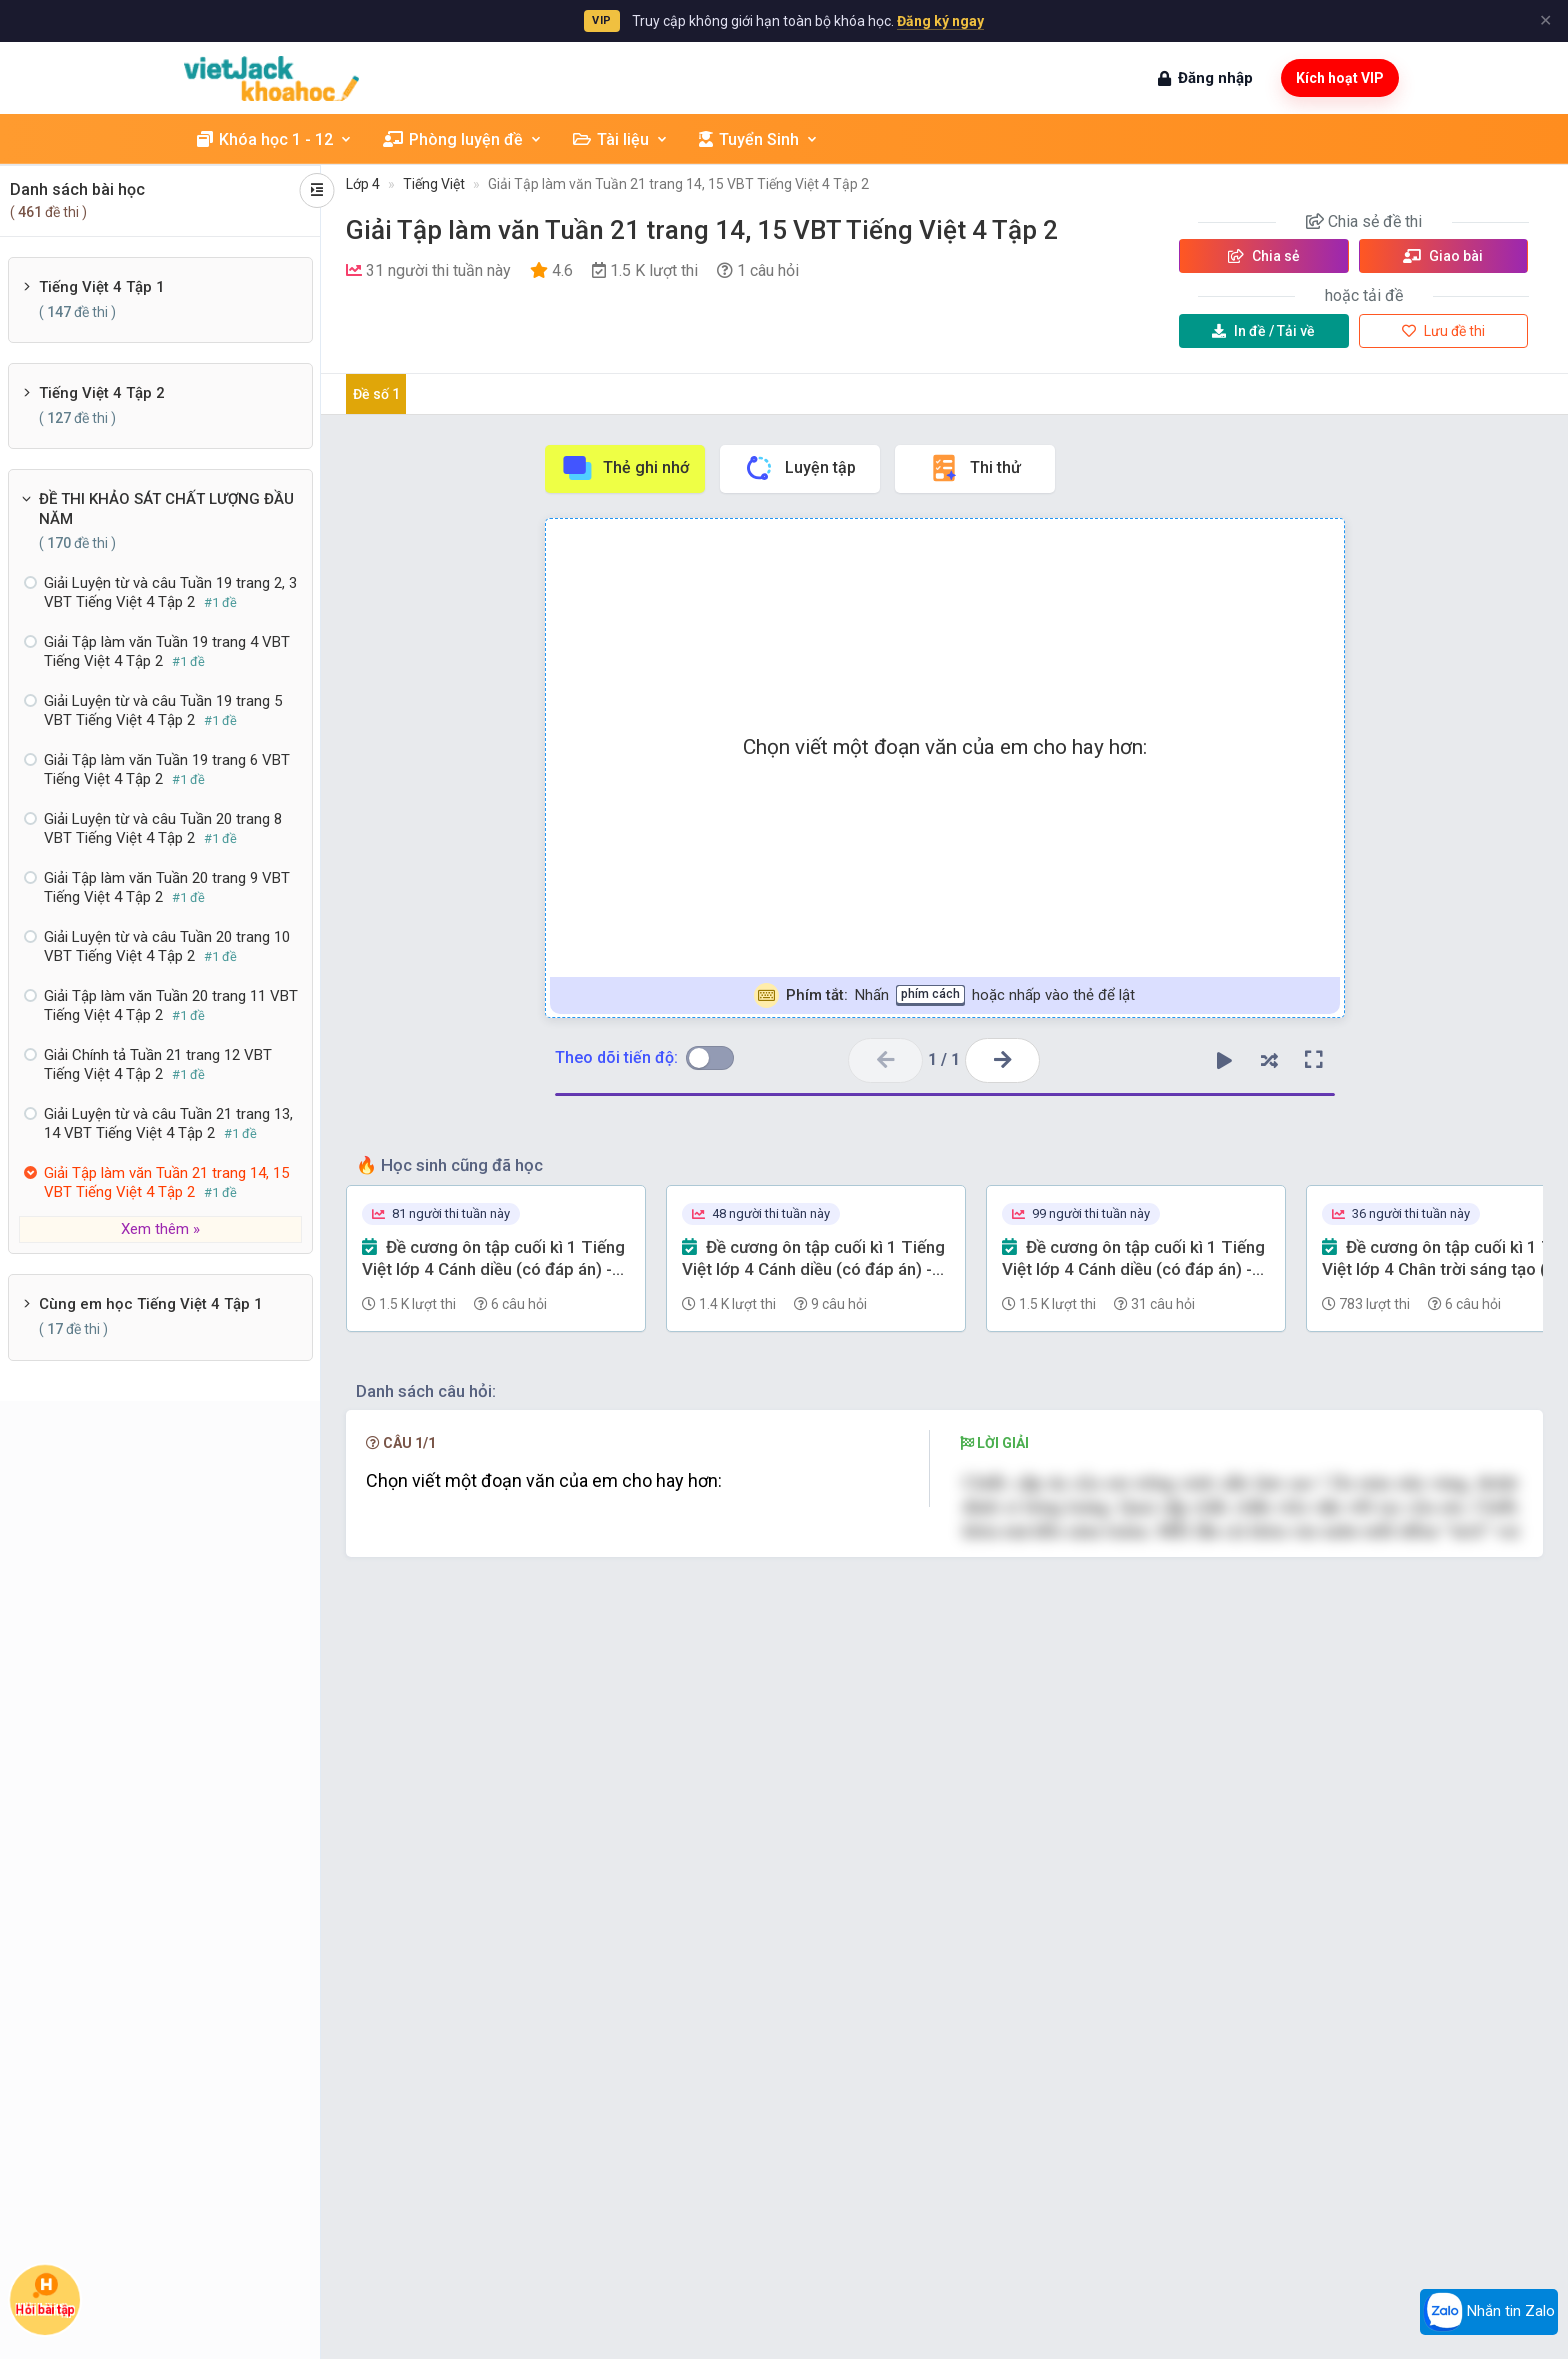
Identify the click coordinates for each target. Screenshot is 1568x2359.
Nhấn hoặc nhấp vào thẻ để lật (944, 995)
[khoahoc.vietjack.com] (271, 78)
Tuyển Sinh (759, 139)
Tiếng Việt (434, 184)
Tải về (1263, 331)
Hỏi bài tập (45, 2295)
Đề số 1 (376, 394)
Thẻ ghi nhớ (625, 468)
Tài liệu (621, 139)
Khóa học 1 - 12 (275, 139)
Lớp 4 (363, 184)
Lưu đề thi (1443, 331)
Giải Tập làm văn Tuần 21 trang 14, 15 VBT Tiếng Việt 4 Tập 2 (678, 184)
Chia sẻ (1264, 256)
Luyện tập (799, 468)
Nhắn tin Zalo (1489, 2312)
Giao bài (1443, 256)
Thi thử (974, 468)
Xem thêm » (160, 1229)
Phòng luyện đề (463, 139)
